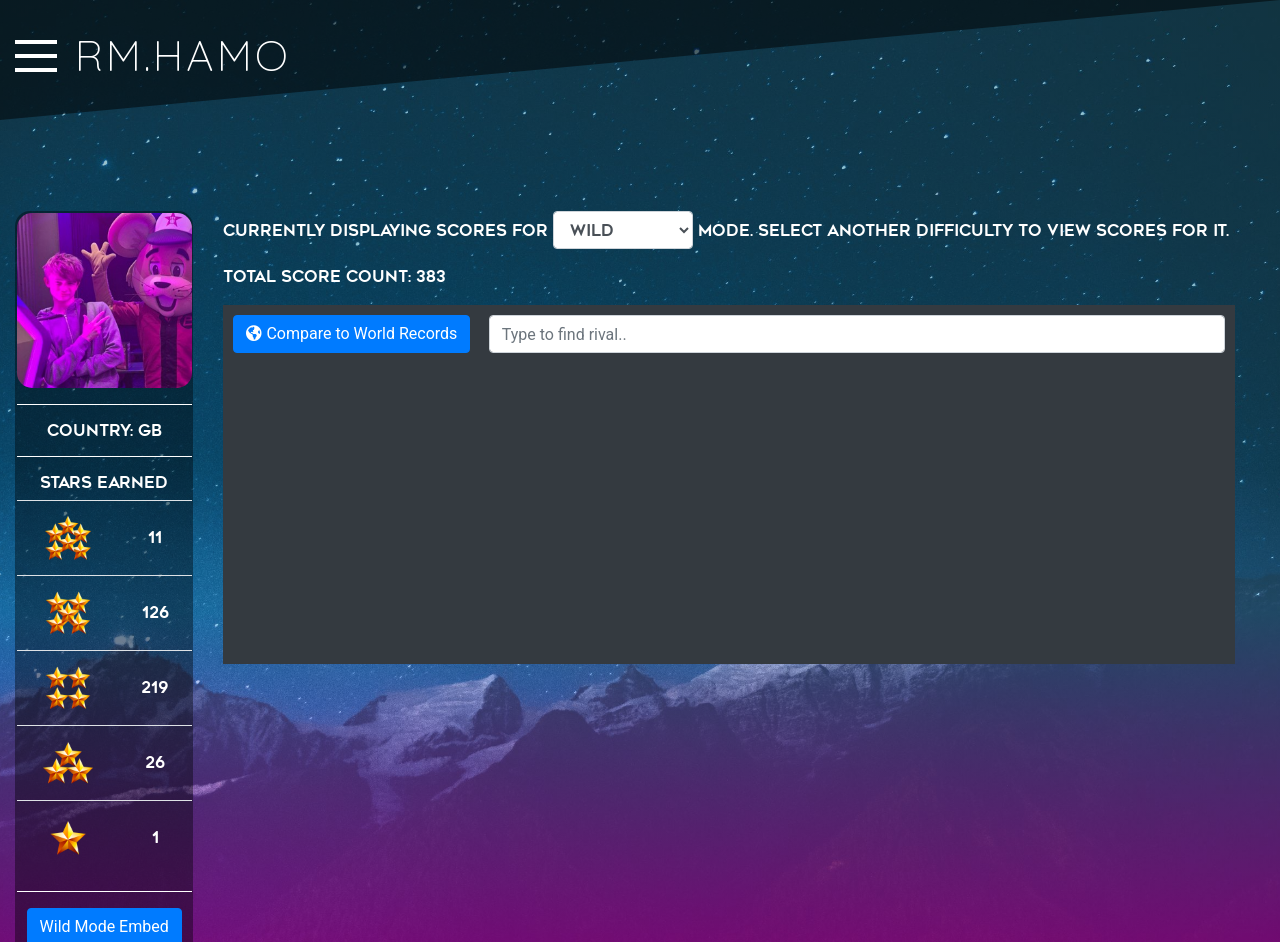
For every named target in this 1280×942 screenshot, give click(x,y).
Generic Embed (104, 889)
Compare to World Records (351, 333)
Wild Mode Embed (104, 851)
